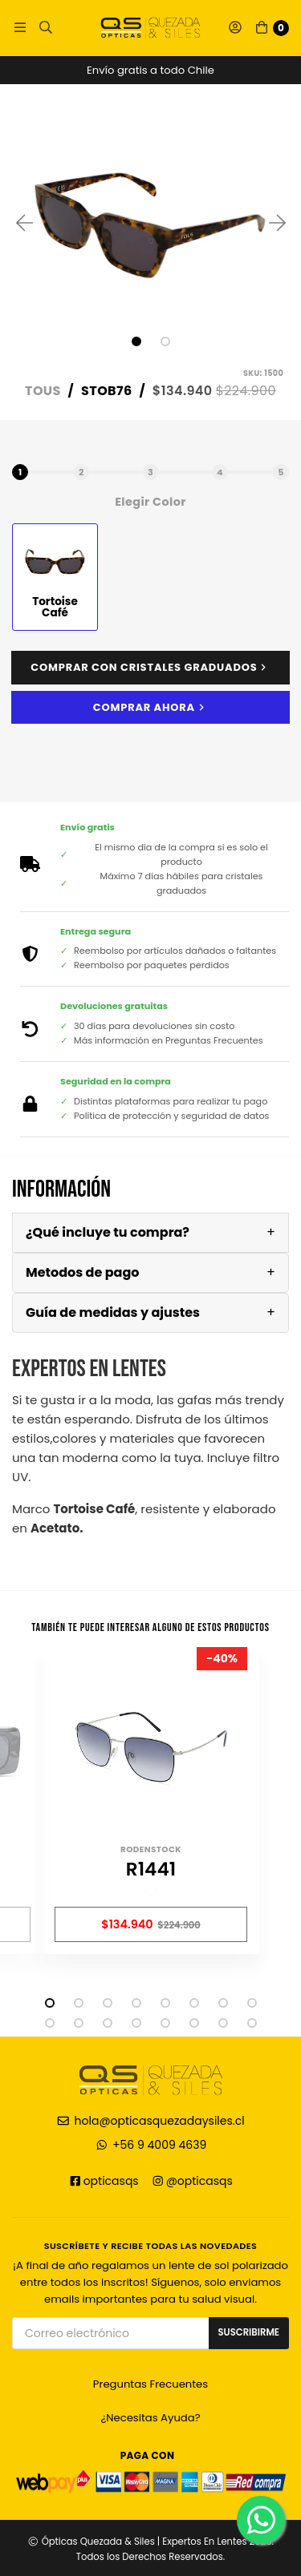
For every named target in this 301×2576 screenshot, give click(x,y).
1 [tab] (136, 341)
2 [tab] (165, 341)
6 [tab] (194, 2003)
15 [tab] (223, 2023)
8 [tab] (252, 2003)
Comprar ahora (150, 707)
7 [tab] (223, 2003)
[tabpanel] (150, 222)
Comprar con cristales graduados (150, 668)
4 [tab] (136, 2003)
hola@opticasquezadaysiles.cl (150, 2121)
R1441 (150, 1870)
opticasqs (103, 2181)
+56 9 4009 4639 (151, 2145)
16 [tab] (252, 2023)
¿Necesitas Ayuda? (150, 2417)
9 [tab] (50, 2023)
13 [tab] (165, 2023)
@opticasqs (192, 2181)
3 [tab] (107, 2003)
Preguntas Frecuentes (150, 2384)
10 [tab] (78, 2023)
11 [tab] (107, 2023)
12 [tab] (136, 2023)
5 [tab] (165, 2003)
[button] (20, 28)
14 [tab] (194, 2023)
